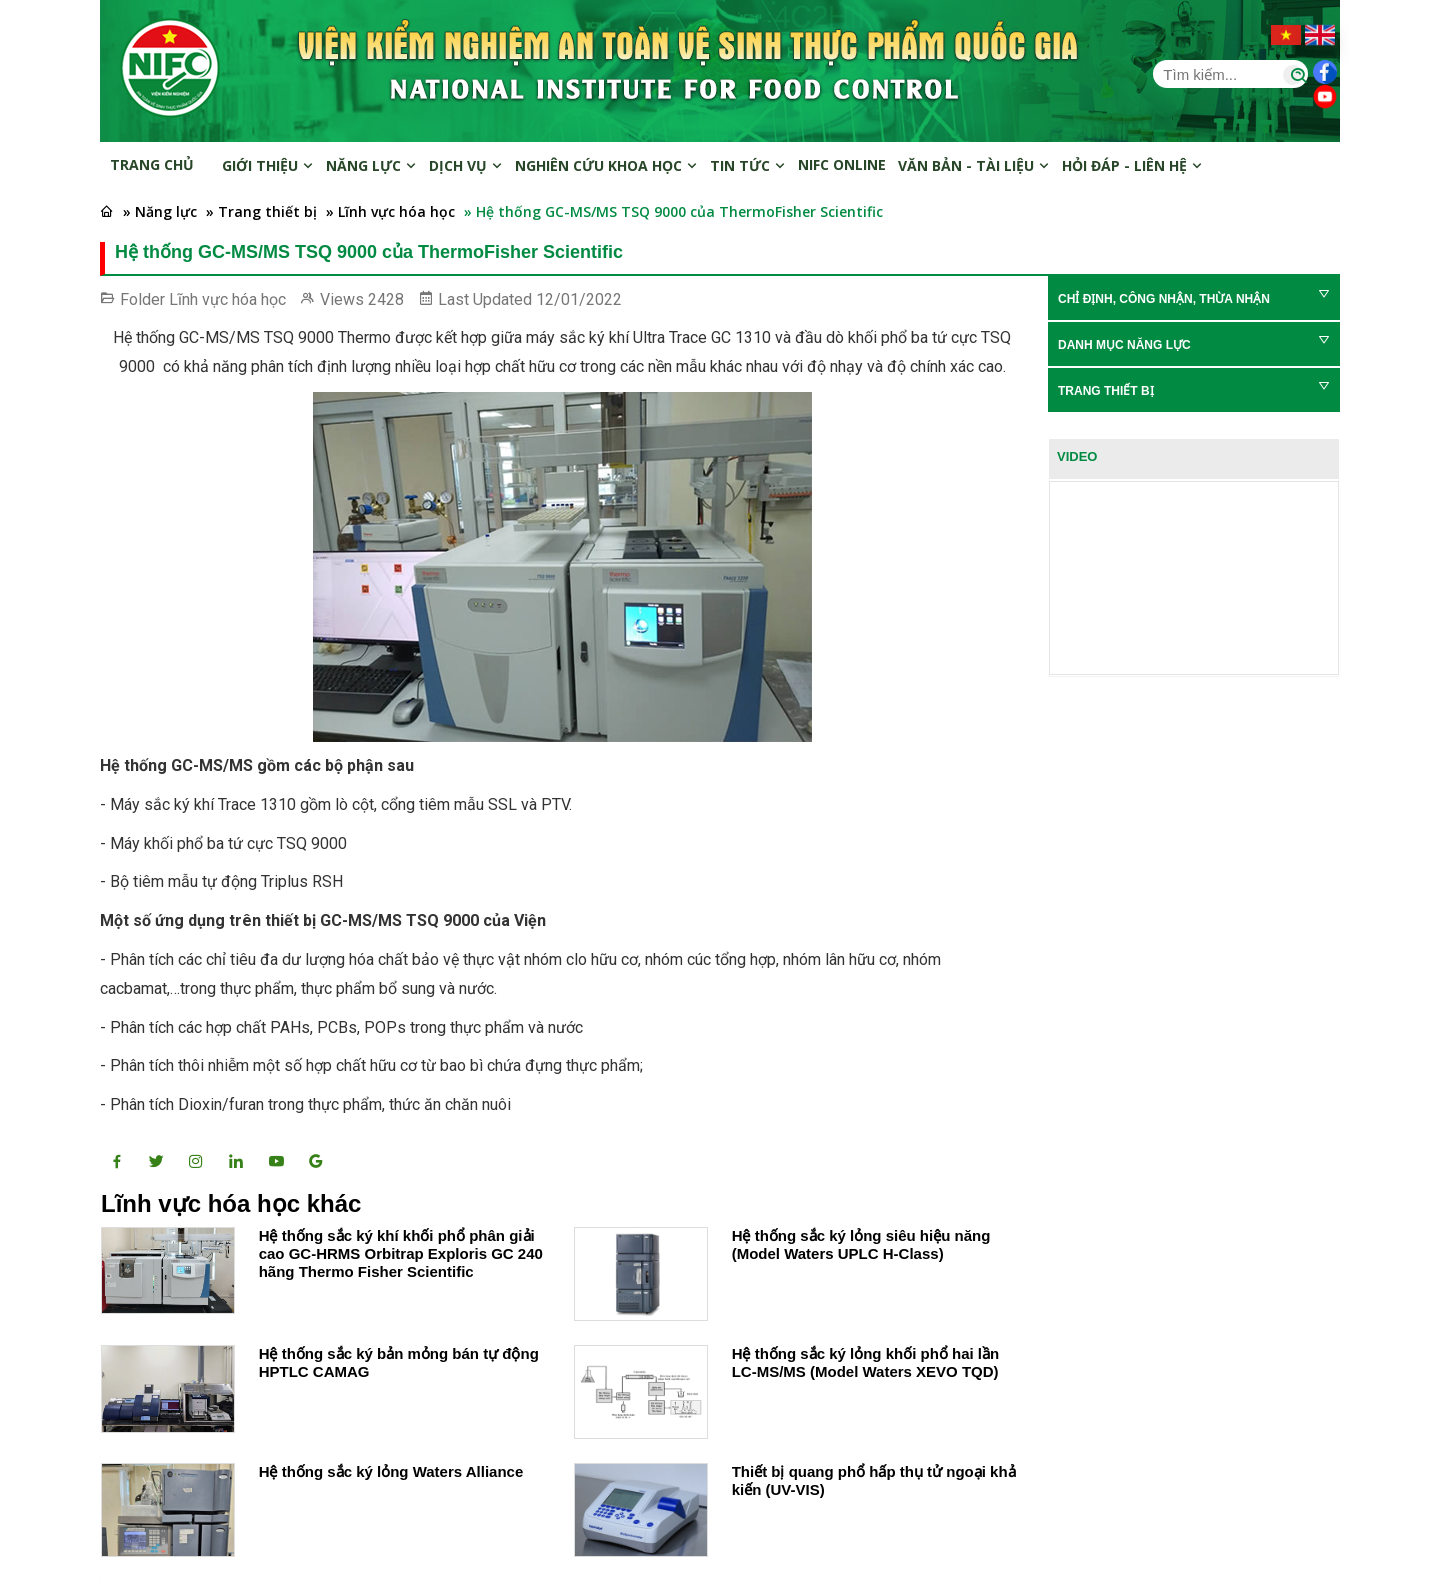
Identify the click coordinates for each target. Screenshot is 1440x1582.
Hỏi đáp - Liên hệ (1132, 165)
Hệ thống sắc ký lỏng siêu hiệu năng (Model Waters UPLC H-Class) (861, 1244)
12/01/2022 (579, 299)
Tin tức (748, 165)
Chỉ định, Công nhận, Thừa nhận (1164, 299)
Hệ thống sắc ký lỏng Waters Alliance (391, 1471)
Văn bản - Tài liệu (974, 165)
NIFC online (842, 164)
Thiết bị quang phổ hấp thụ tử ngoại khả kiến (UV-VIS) (874, 1480)
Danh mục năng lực (1124, 345)
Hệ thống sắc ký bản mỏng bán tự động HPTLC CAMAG (399, 1362)
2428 (386, 299)
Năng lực (371, 165)
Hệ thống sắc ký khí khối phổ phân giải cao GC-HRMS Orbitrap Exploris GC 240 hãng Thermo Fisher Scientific (401, 1253)
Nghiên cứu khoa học (606, 165)
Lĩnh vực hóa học (227, 299)
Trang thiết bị (1106, 391)
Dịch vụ (466, 165)
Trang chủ (152, 164)
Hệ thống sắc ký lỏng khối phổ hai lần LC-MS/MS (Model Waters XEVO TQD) (866, 1362)
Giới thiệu (268, 165)
